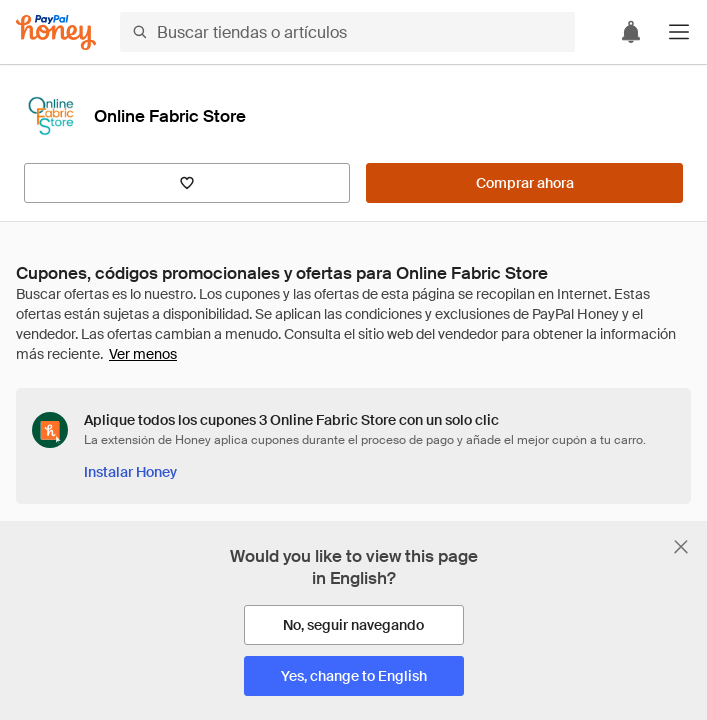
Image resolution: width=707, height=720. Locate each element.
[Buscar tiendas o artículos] (347, 32)
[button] (679, 32)
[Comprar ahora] (524, 183)
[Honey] (56, 32)
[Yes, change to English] (354, 676)
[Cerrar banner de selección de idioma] (681, 547)
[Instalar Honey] (130, 472)
